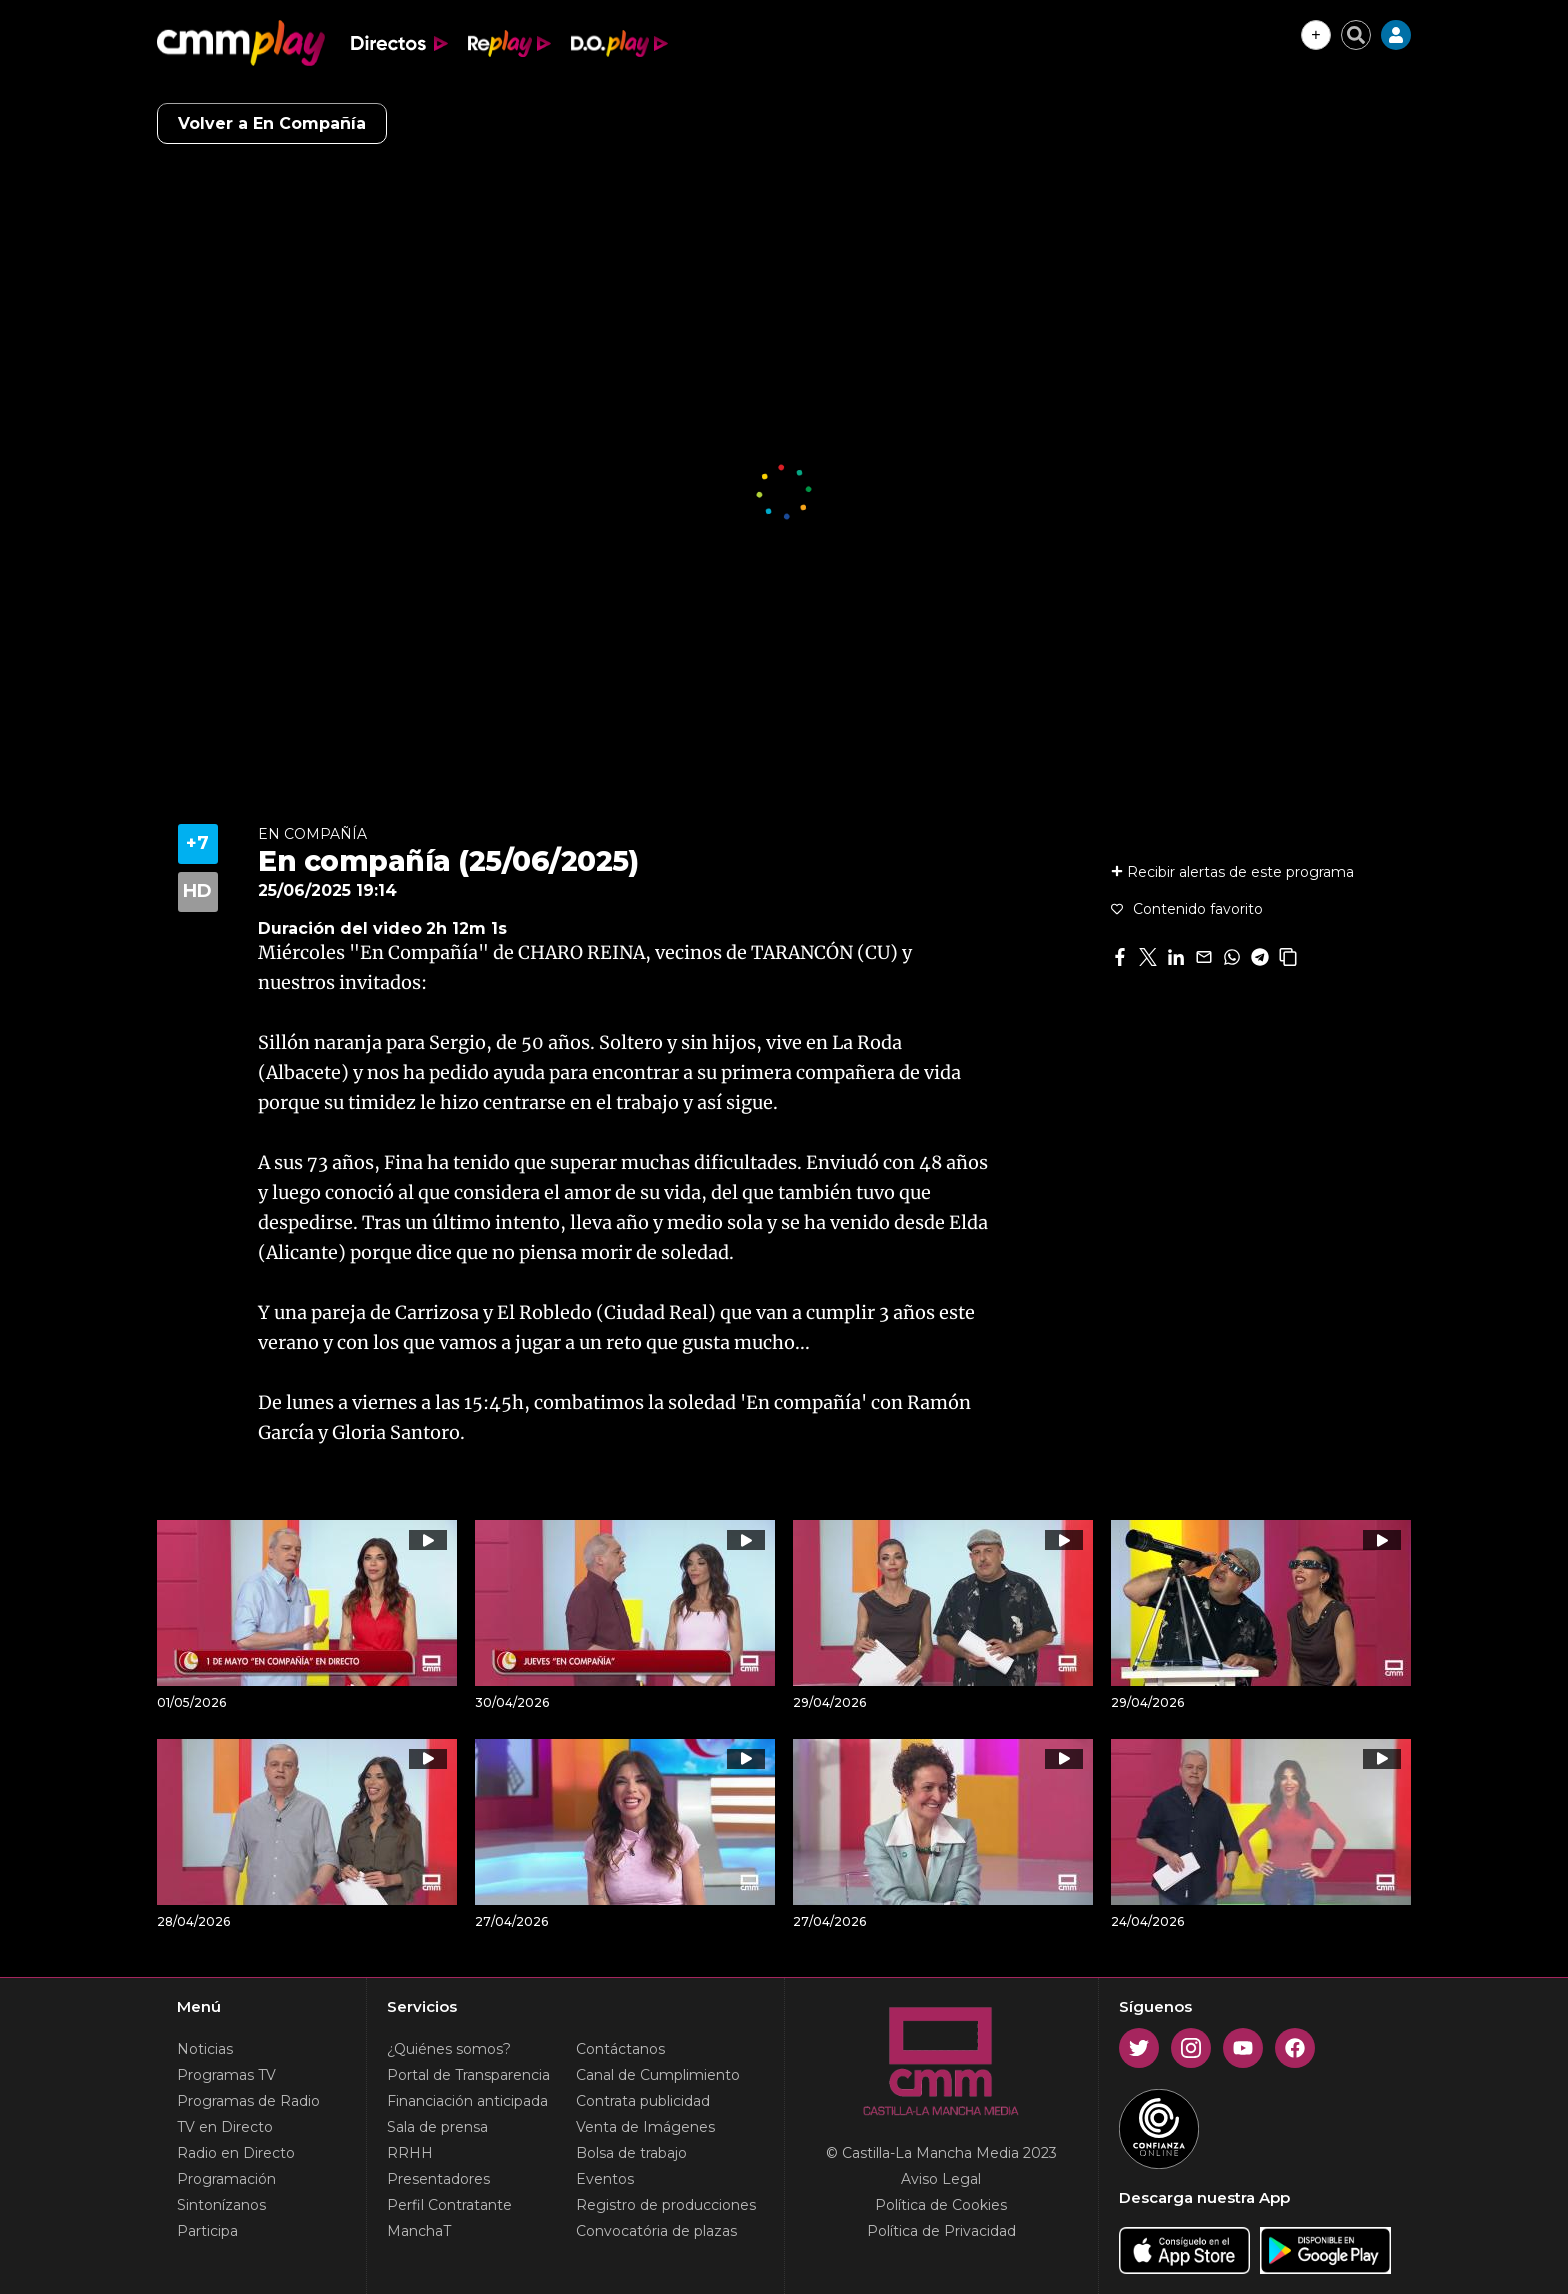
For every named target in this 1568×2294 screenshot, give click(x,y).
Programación (226, 2179)
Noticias (205, 2049)
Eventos (605, 2179)
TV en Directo (225, 2127)
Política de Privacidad (941, 2231)
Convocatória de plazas (656, 2231)
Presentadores (438, 2179)
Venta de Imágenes (645, 2127)
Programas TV (226, 2075)
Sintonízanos (221, 2205)
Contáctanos (620, 2049)
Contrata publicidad (643, 2101)
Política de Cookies (941, 2205)
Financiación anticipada (467, 2101)
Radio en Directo (236, 2153)
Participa (207, 2231)
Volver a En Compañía (272, 123)
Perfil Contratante (449, 2205)
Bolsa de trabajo (631, 2153)
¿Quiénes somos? (449, 2049)
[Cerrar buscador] (1356, 35)
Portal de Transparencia (468, 2075)
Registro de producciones (666, 2205)
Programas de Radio (248, 2101)
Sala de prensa (437, 2127)
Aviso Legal (941, 2179)
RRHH (410, 2153)
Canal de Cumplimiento (658, 2075)
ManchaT (419, 2231)
